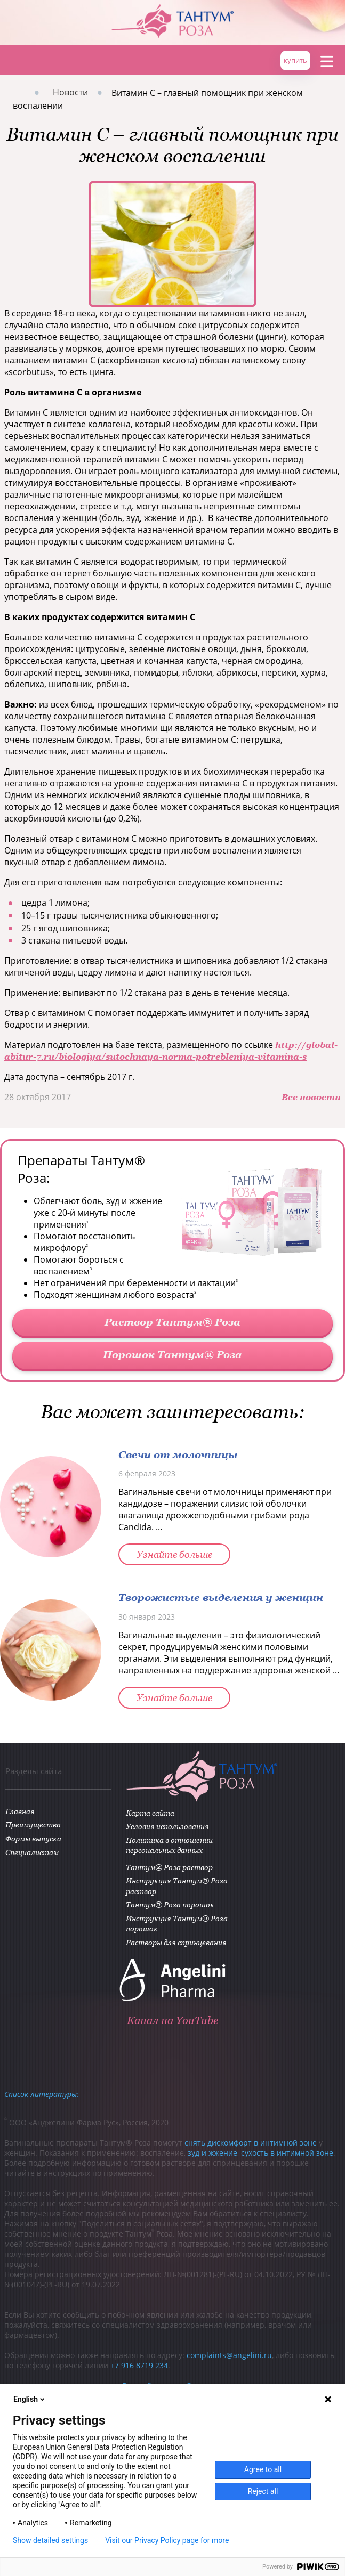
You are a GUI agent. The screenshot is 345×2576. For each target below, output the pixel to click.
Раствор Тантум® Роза (172, 1321)
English (29, 2399)
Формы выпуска (32, 1839)
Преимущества (32, 1825)
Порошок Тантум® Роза (172, 1354)
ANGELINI (313, 16)
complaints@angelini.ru (229, 2357)
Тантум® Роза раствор (170, 1867)
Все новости (311, 1097)
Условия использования (168, 1826)
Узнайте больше (174, 1554)
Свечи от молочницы (178, 1454)
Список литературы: (41, 2096)
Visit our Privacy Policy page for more (167, 2540)
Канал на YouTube (172, 2022)
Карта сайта (151, 1813)
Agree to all (263, 2469)
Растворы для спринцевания (177, 1942)
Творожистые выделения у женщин (220, 1597)
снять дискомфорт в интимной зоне (250, 2144)
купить (295, 60)
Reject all (263, 2491)
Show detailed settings (50, 2540)
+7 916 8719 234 (139, 2367)
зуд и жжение (212, 2154)
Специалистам (31, 1853)
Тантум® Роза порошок (171, 1904)
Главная (15, 60)
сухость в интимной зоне (287, 2154)
